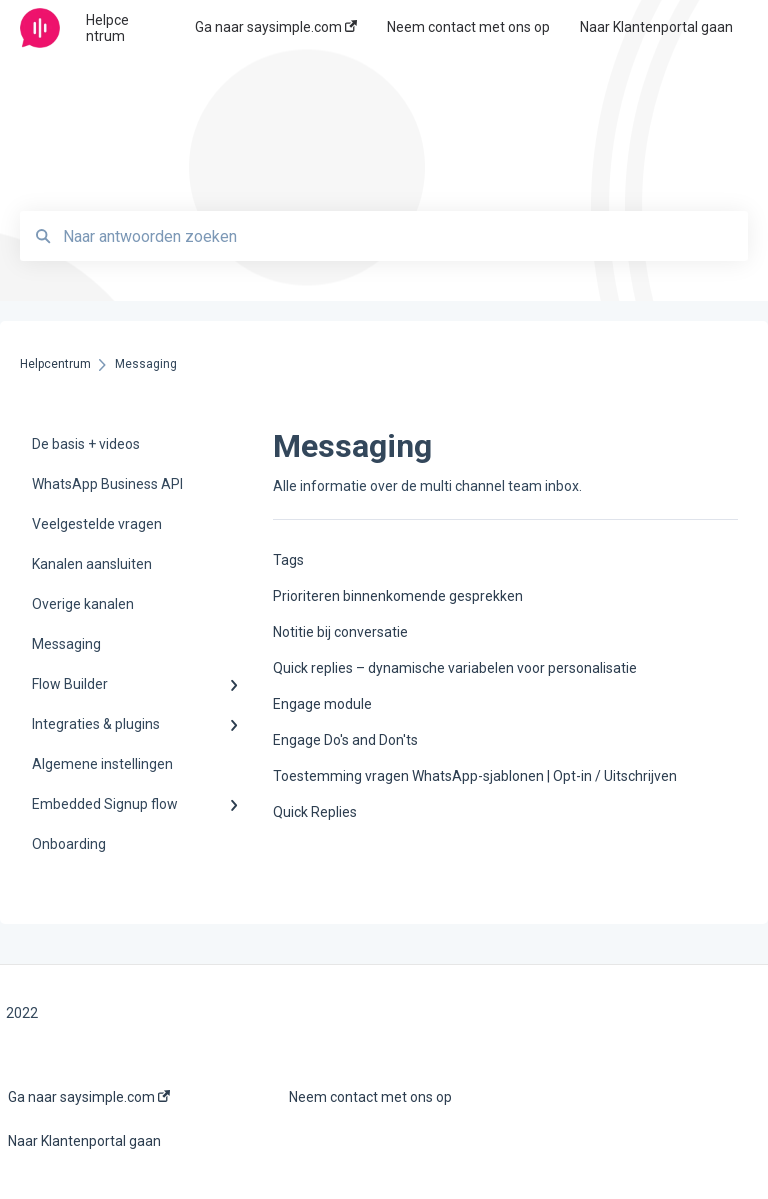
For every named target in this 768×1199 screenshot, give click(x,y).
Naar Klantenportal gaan (84, 1141)
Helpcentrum (107, 28)
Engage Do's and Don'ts (345, 740)
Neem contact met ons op (370, 1097)
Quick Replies (315, 812)
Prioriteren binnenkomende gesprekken (398, 596)
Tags (288, 560)
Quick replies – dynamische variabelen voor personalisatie (455, 668)
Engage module (322, 704)
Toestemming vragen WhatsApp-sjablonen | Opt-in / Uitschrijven (475, 776)
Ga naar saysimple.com (89, 1097)
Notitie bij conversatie (340, 632)
